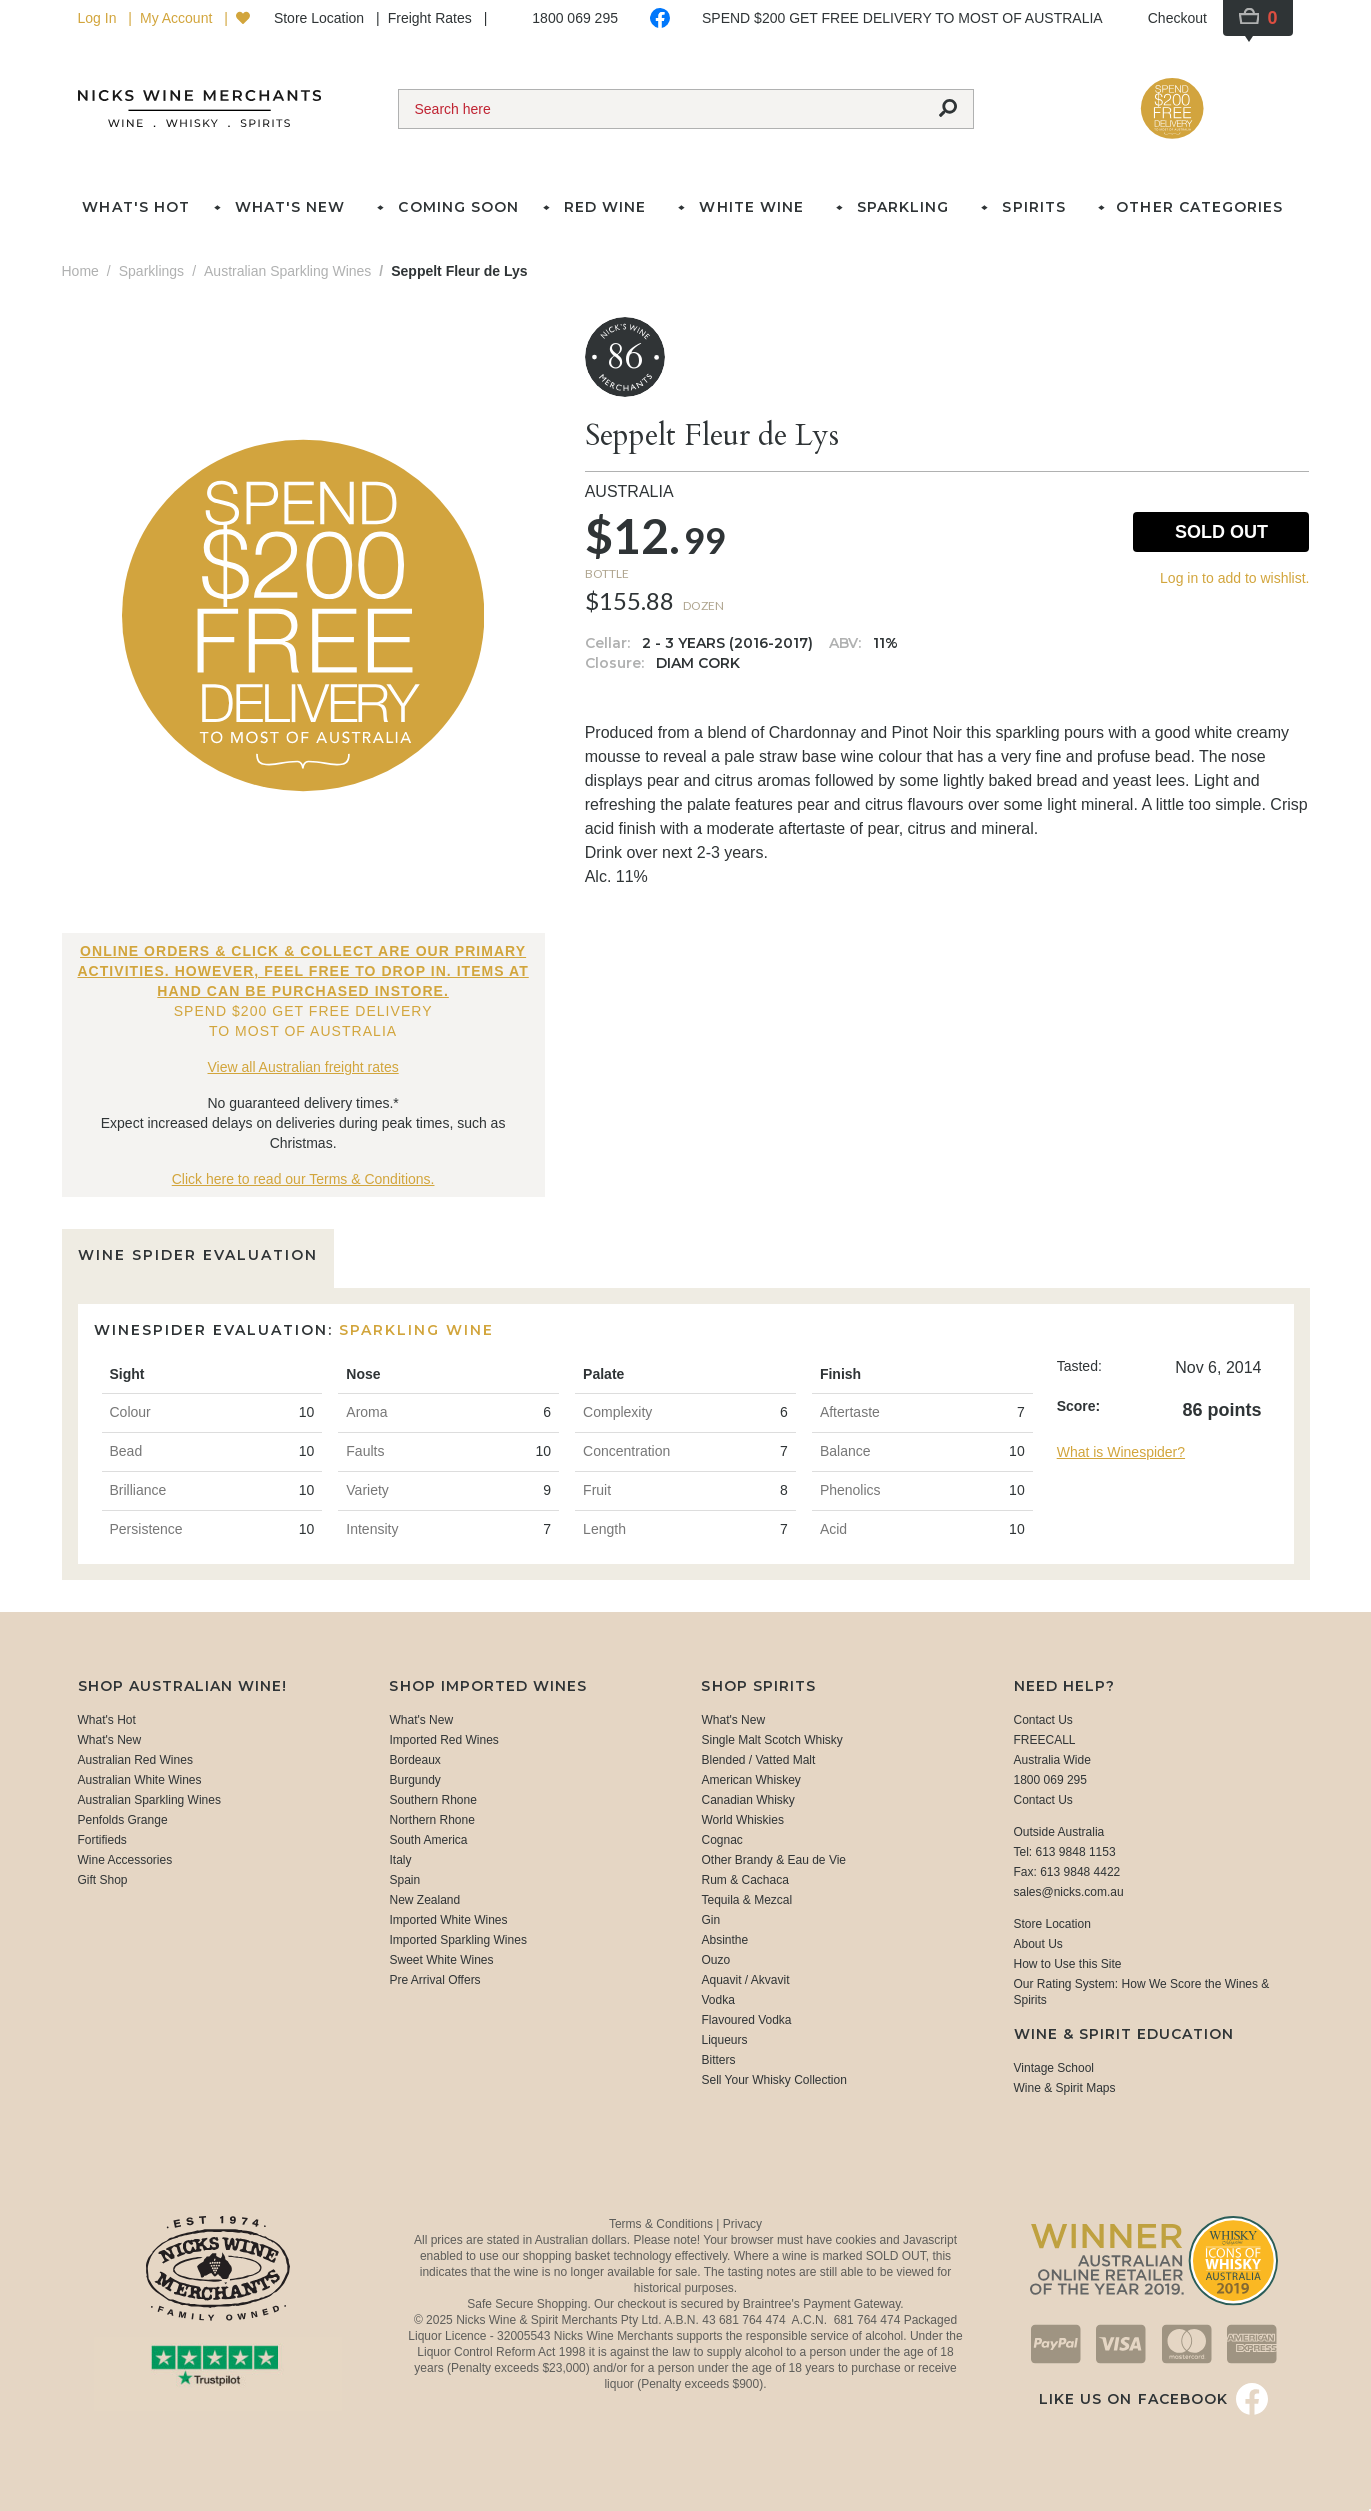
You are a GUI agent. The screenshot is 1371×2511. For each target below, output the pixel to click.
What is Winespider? (1121, 1452)
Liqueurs (724, 2040)
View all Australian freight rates (303, 1067)
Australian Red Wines (135, 1760)
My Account (178, 18)
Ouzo (715, 1960)
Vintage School (1054, 2068)
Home (80, 271)
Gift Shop (103, 1880)
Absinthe (724, 1940)
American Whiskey (750, 1780)
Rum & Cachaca (744, 1880)
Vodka (717, 2000)
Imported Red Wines (443, 1740)
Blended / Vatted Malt (758, 1760)
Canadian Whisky (747, 1800)
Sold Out (1221, 532)
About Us (1038, 1944)
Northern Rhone (431, 1820)
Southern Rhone (432, 1800)
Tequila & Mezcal (746, 1900)
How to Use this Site (1068, 1964)
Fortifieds (102, 1840)
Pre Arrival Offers (434, 1980)
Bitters (718, 2060)
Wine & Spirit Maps (1065, 2088)
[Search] (661, 109)
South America (428, 1840)
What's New (110, 1740)
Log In (99, 18)
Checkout (1177, 18)
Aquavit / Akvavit (745, 1980)
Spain (404, 1880)
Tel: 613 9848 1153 (1065, 1852)
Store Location (321, 18)
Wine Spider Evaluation (198, 1255)
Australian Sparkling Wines (149, 1800)
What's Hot (135, 207)
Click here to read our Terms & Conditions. (303, 1179)
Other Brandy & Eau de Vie (773, 1860)
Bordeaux (414, 1760)
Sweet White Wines (441, 1960)
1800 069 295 (575, 18)
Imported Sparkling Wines (457, 1940)
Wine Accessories (125, 1860)
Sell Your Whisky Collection (773, 2080)
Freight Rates (432, 18)
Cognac (721, 1840)
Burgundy (414, 1780)
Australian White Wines (140, 1780)
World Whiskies (742, 1820)
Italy (400, 1860)
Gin (710, 1920)
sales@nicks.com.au (1069, 1892)
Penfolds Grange (123, 1820)
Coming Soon (458, 207)
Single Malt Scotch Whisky (771, 1740)
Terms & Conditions (662, 2224)
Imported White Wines (448, 1920)
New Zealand (424, 1900)
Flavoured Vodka (746, 2020)
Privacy (742, 2224)
